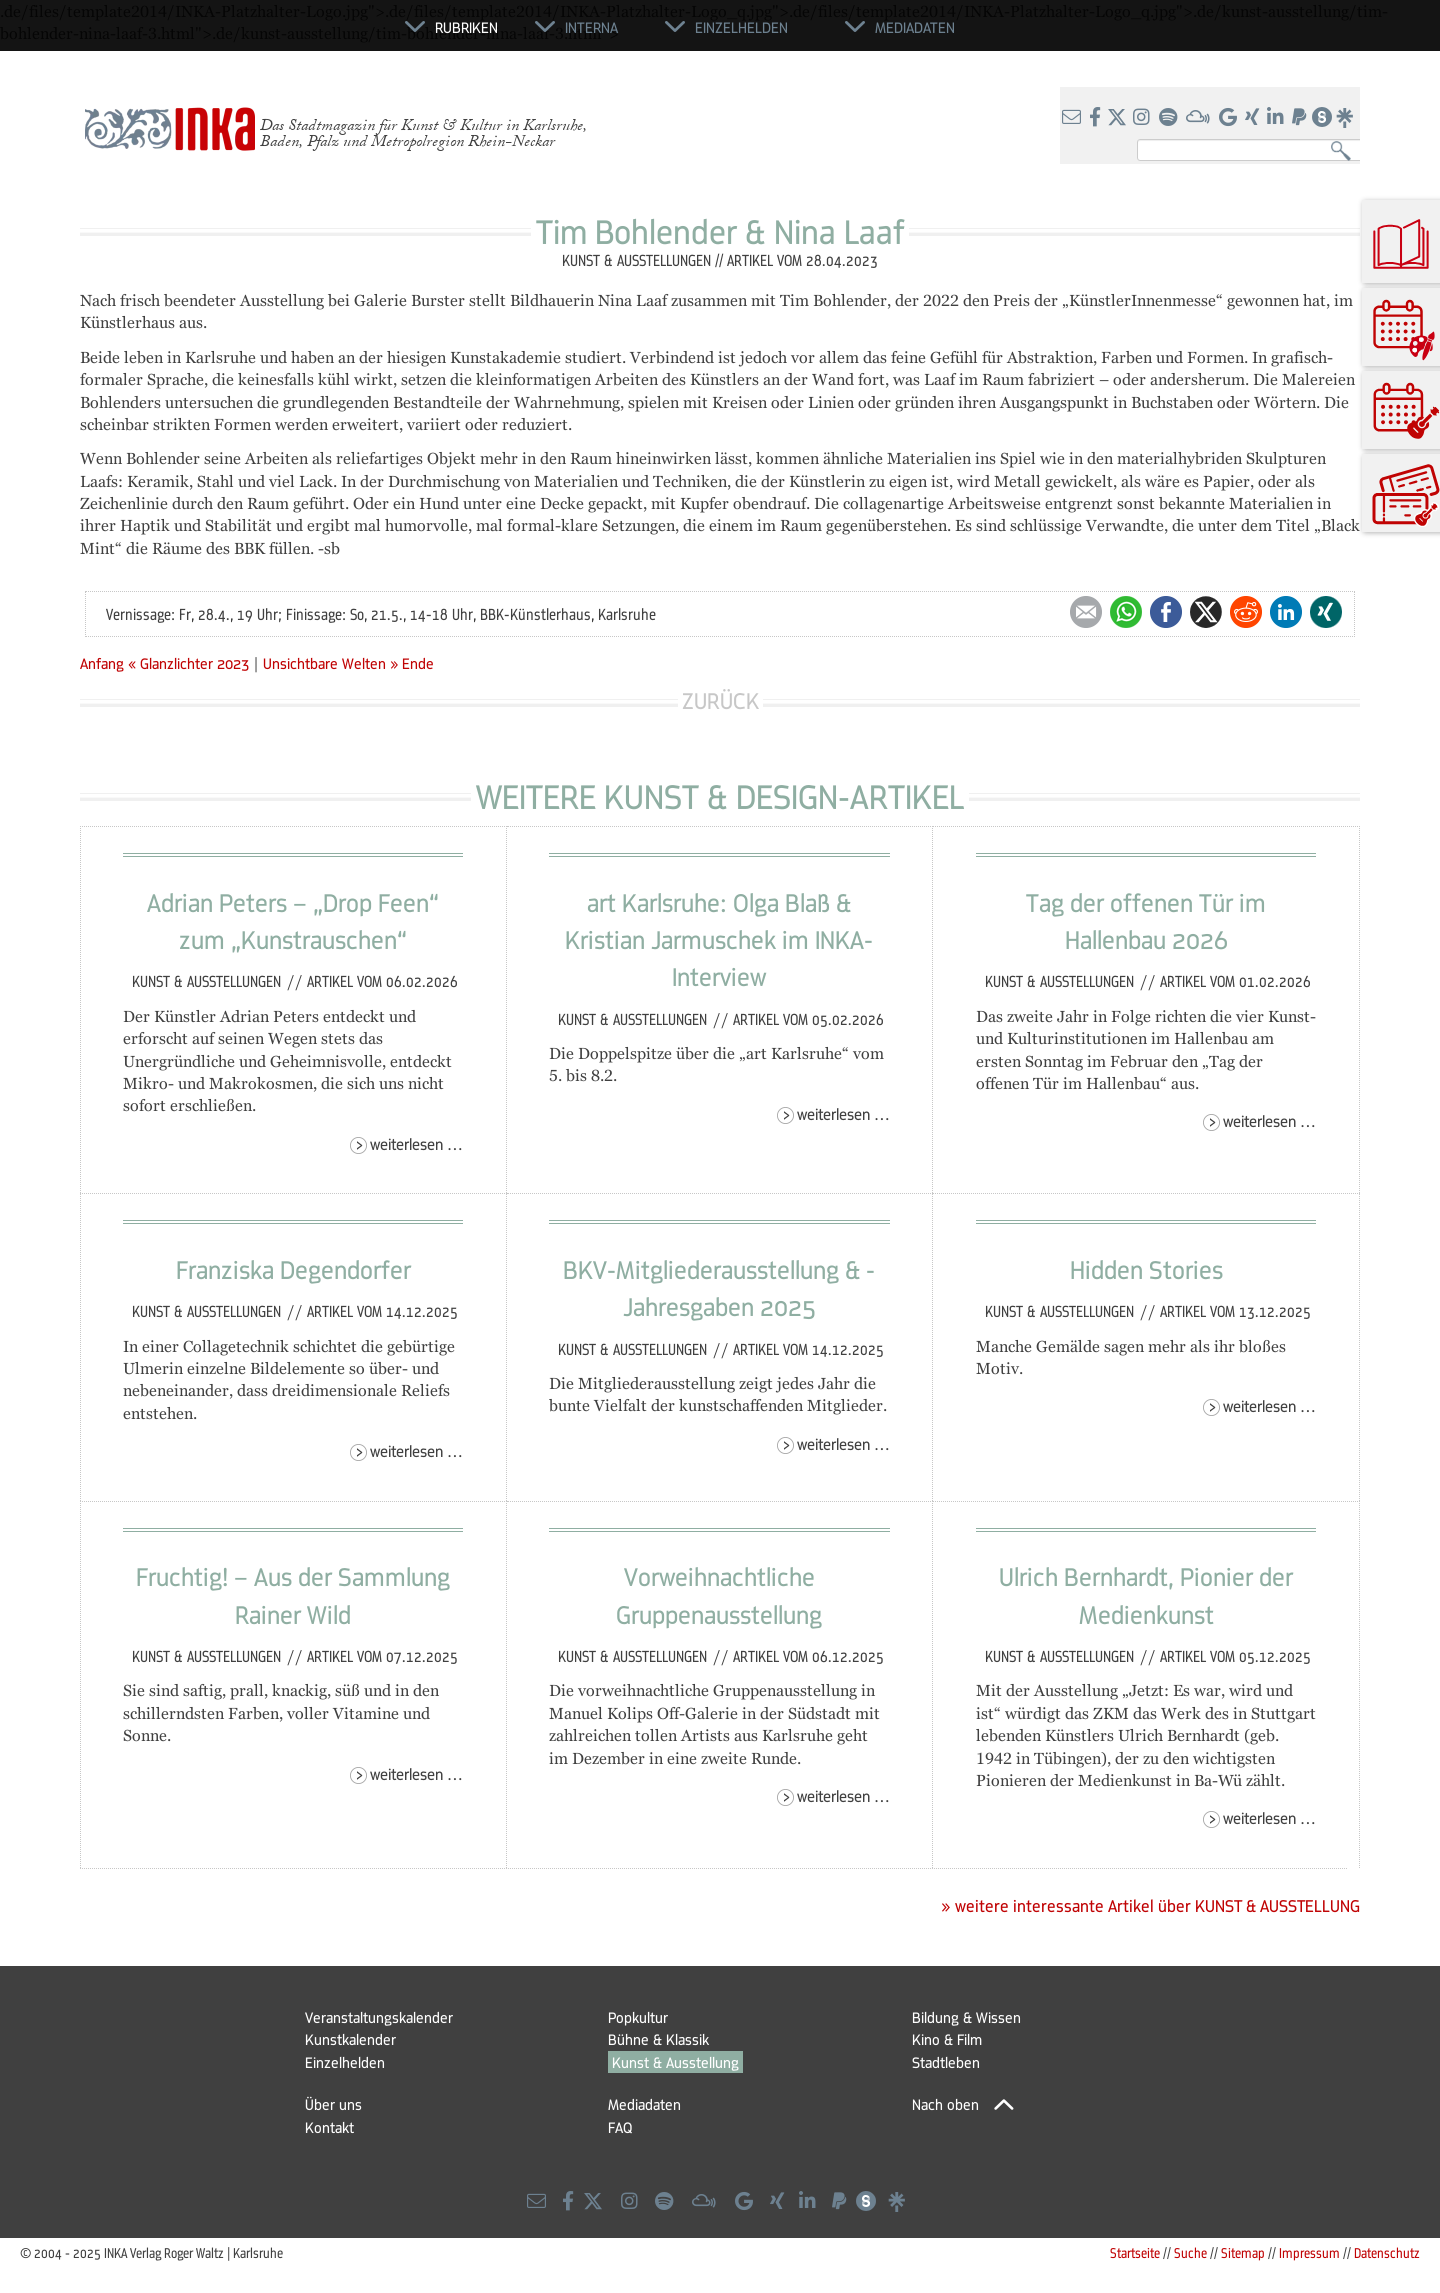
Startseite (1135, 2252)
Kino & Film (947, 2039)
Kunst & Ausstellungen (208, 981)
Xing (1326, 612)
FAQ (620, 2127)
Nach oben (945, 2104)
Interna (591, 27)
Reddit (1246, 612)
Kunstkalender (350, 2039)
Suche (1190, 2252)
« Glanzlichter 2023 (190, 663)
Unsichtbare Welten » (330, 663)
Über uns (333, 2104)
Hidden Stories (1146, 1269)
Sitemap (1243, 2252)
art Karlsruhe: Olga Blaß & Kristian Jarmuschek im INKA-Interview (719, 939)
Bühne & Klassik (658, 2039)
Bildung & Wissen (966, 2017)
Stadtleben (946, 2062)
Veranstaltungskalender (379, 2017)
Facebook (1166, 612)
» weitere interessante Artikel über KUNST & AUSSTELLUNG (1150, 1906)
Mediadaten (644, 2104)
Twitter (1206, 612)
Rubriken (466, 27)
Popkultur (638, 2017)
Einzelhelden (345, 2062)
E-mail (1086, 612)
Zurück (720, 700)
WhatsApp (1126, 612)
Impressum (1309, 2252)
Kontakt (329, 2127)
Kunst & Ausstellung (675, 2062)
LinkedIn (1286, 612)
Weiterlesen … (416, 1143)
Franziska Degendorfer (293, 1269)
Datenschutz (1387, 2252)
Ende (418, 663)
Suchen (1345, 151)
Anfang (102, 663)
